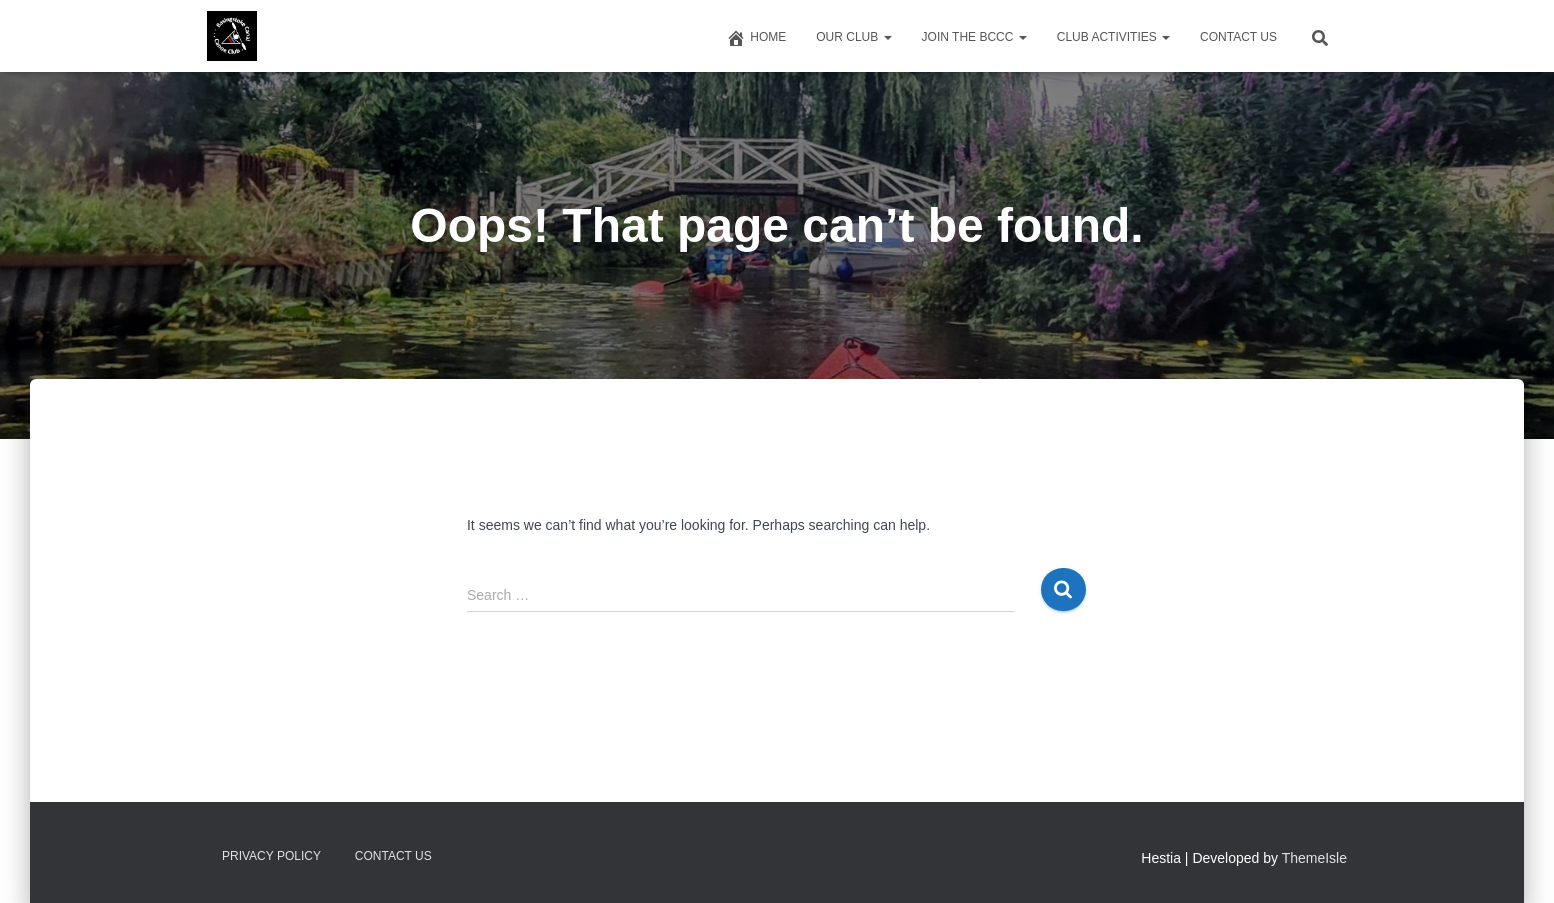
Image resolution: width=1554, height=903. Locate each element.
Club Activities (1113, 37)
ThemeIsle (1314, 858)
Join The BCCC (974, 37)
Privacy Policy (271, 856)
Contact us (1238, 37)
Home (756, 38)
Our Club (853, 37)
